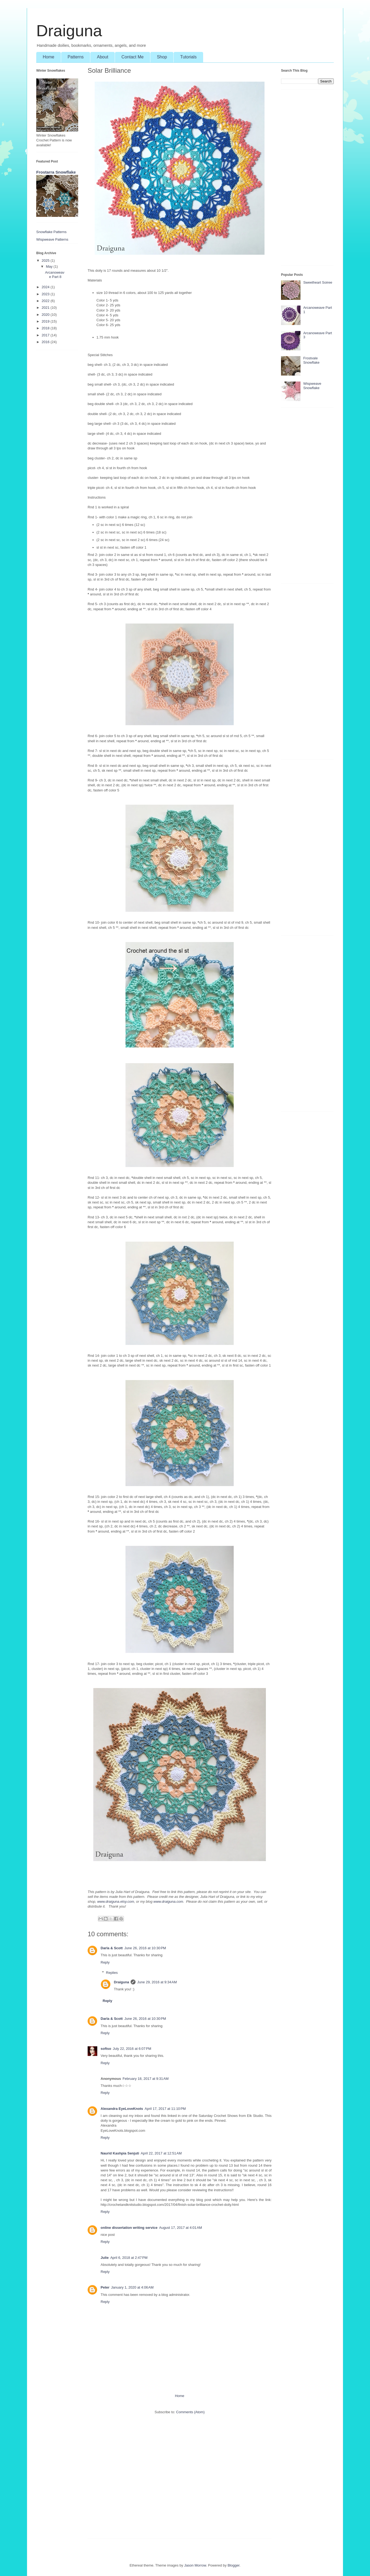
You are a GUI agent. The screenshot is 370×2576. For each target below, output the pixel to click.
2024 (46, 287)
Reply (105, 1962)
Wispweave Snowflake (312, 386)
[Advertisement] (180, 2479)
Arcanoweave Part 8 (54, 274)
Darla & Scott (112, 1948)
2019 (46, 321)
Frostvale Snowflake (311, 360)
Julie (105, 2258)
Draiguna (69, 31)
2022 (46, 301)
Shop (162, 57)
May (50, 266)
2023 (46, 294)
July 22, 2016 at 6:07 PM (132, 2049)
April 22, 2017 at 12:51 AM (161, 2153)
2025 (46, 260)
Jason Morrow (195, 2565)
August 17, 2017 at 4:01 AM (180, 2228)
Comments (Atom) (190, 2412)
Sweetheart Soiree (317, 282)
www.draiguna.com (168, 1901)
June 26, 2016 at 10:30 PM (145, 1948)
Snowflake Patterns (51, 232)
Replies (112, 1973)
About (102, 57)
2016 (46, 342)
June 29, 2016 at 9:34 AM (157, 1982)
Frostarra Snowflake (56, 172)
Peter (105, 2287)
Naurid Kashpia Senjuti (120, 2153)
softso (106, 2049)
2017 (46, 335)
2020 (46, 315)
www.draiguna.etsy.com (115, 1901)
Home (48, 57)
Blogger (233, 2565)
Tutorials (188, 57)
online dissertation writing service (129, 2228)
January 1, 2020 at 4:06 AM (132, 2287)
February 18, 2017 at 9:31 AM (146, 2079)
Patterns (76, 57)
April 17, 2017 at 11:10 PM (165, 2109)
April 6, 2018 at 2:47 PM (129, 2258)
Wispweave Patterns (52, 239)
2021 (46, 308)
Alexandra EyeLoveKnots (122, 2109)
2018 (46, 328)
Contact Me (132, 57)
